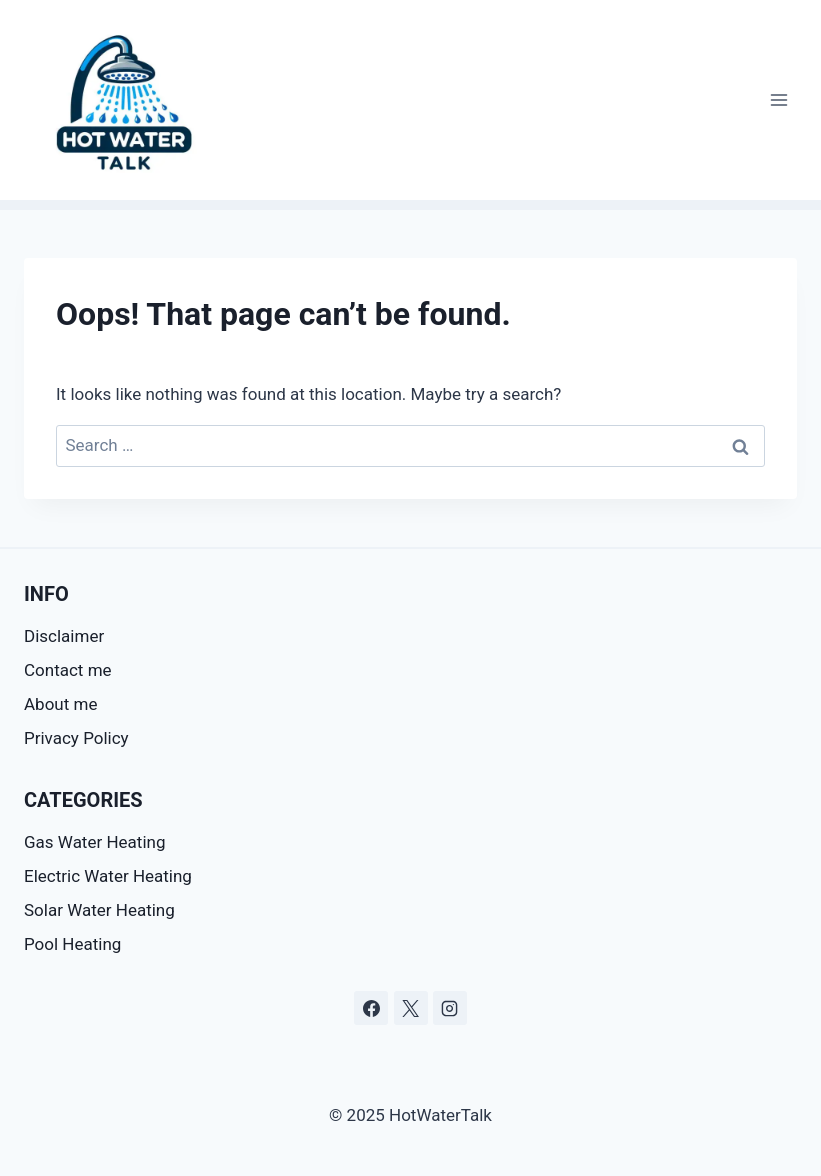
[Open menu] (778, 99)
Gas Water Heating (94, 842)
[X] (411, 1008)
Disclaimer (66, 636)
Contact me (68, 670)
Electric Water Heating (108, 876)
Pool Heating (72, 944)
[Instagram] (450, 1008)
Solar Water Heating (99, 910)
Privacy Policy (76, 738)
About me (60, 704)
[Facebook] (371, 1008)
